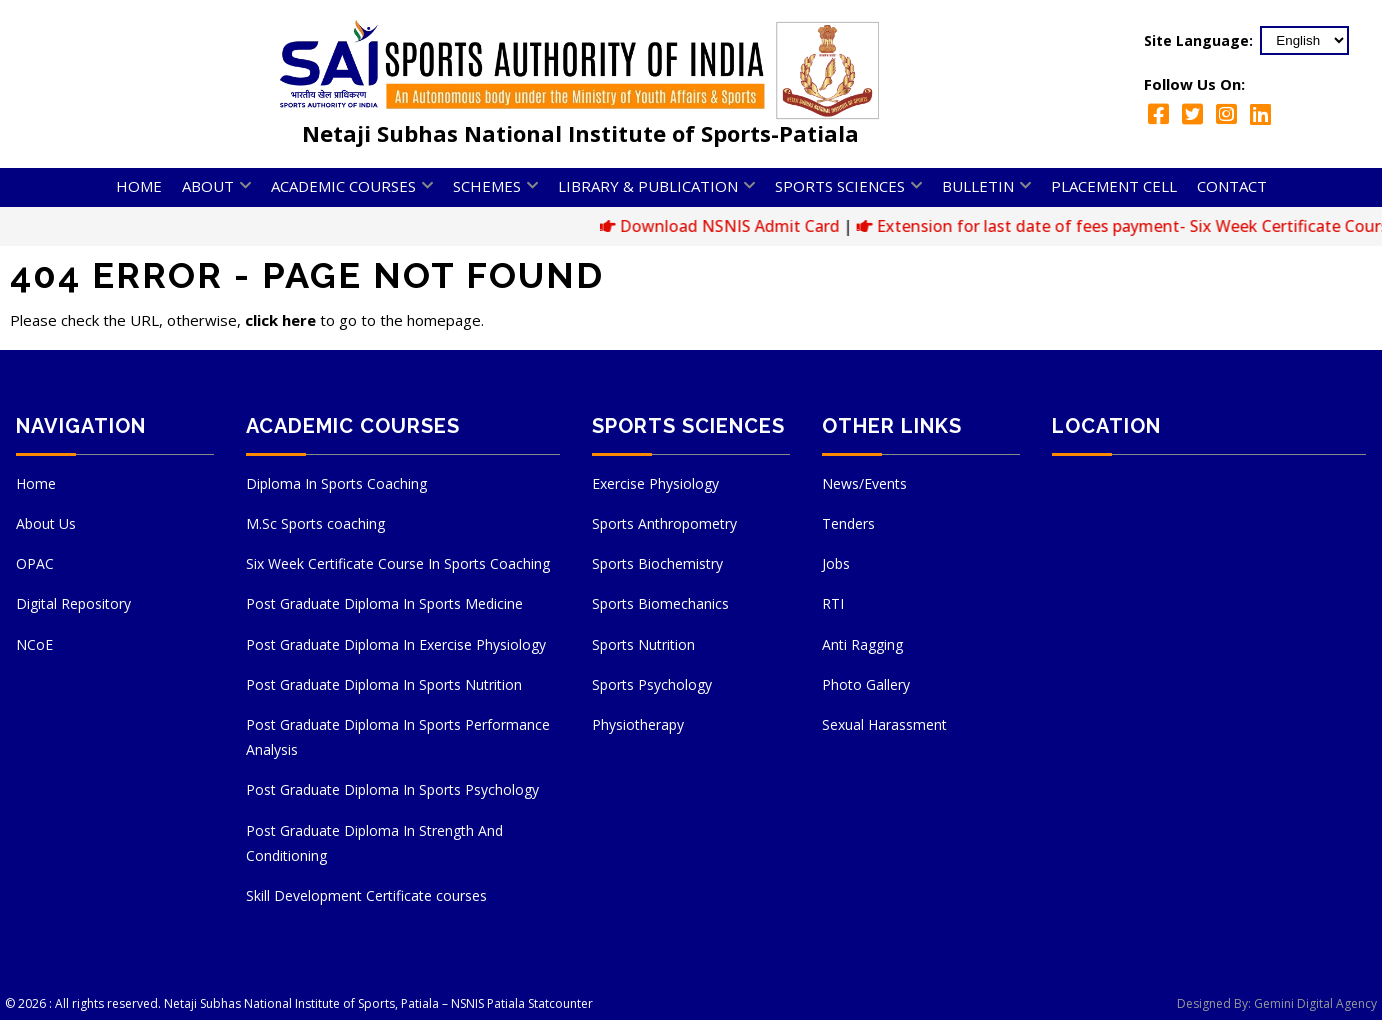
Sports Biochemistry (657, 563)
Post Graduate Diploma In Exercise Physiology (396, 644)
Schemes (487, 186)
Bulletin (978, 186)
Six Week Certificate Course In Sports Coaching (398, 563)
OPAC (35, 563)
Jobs (836, 563)
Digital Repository (73, 603)
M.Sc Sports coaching (315, 523)
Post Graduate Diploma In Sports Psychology (392, 789)
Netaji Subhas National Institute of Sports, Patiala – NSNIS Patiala (344, 1003)
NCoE (34, 644)
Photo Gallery (866, 684)
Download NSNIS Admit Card (743, 226)
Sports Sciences (840, 186)
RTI (833, 603)
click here (280, 320)
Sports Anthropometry (664, 523)
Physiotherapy (638, 724)
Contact (1232, 186)
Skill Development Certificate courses (366, 895)
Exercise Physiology (655, 483)
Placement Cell (1114, 186)
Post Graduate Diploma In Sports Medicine (384, 603)
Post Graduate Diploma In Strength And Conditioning (374, 843)
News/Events (864, 483)
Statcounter (560, 1003)
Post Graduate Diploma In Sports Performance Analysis (398, 737)
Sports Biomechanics (660, 603)
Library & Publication (648, 186)
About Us (46, 523)
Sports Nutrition (643, 644)
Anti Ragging (862, 644)
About (208, 186)
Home (139, 186)
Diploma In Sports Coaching (336, 483)
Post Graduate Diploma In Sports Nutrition (384, 684)
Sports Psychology (652, 684)
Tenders (848, 523)
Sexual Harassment (884, 724)
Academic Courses (343, 186)
